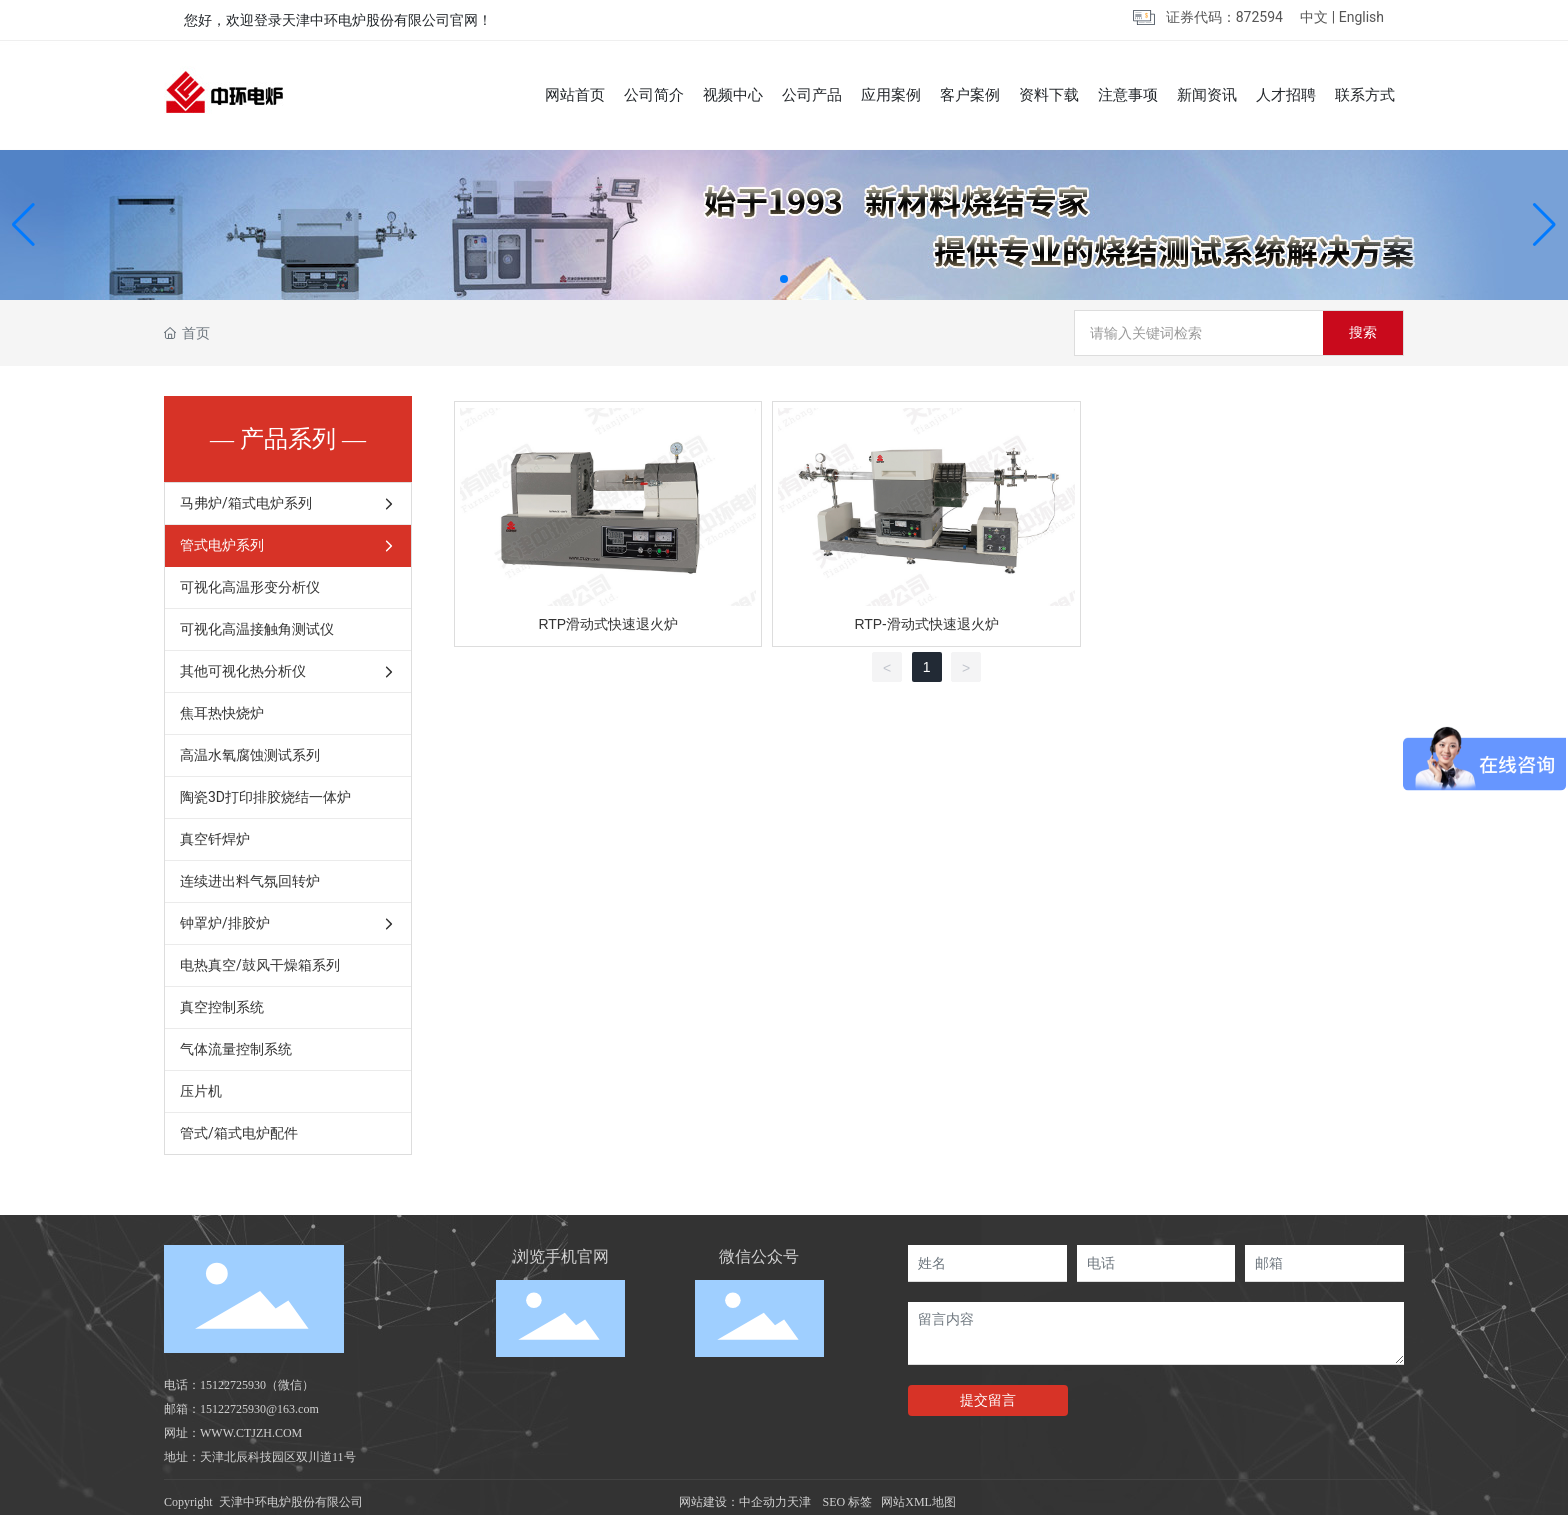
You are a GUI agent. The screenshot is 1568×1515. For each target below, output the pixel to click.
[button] (784, 279)
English (1361, 17)
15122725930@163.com (259, 1409)
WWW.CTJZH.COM (251, 1433)
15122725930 (233, 1385)
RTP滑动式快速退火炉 (608, 624)
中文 (1314, 17)
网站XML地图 (918, 1502)
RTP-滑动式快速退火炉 (926, 624)
